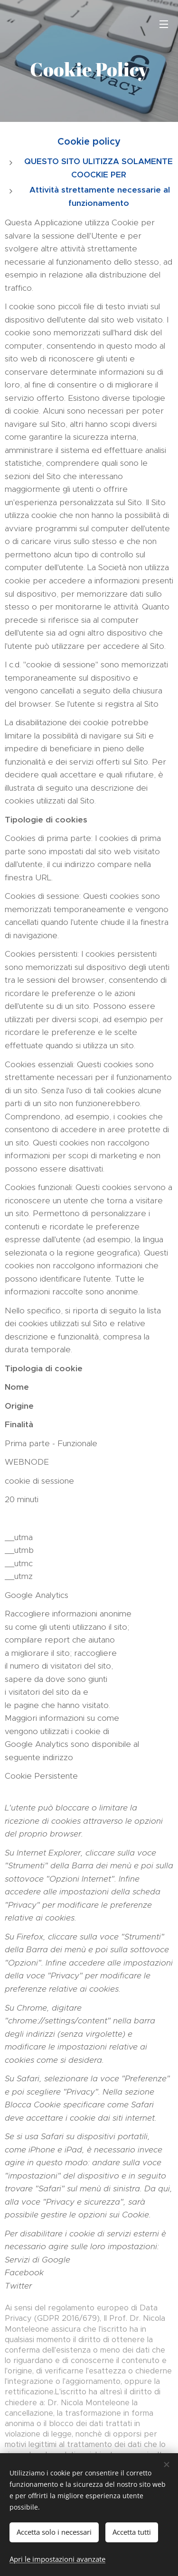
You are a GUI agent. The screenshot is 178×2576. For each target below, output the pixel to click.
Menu (163, 24)
